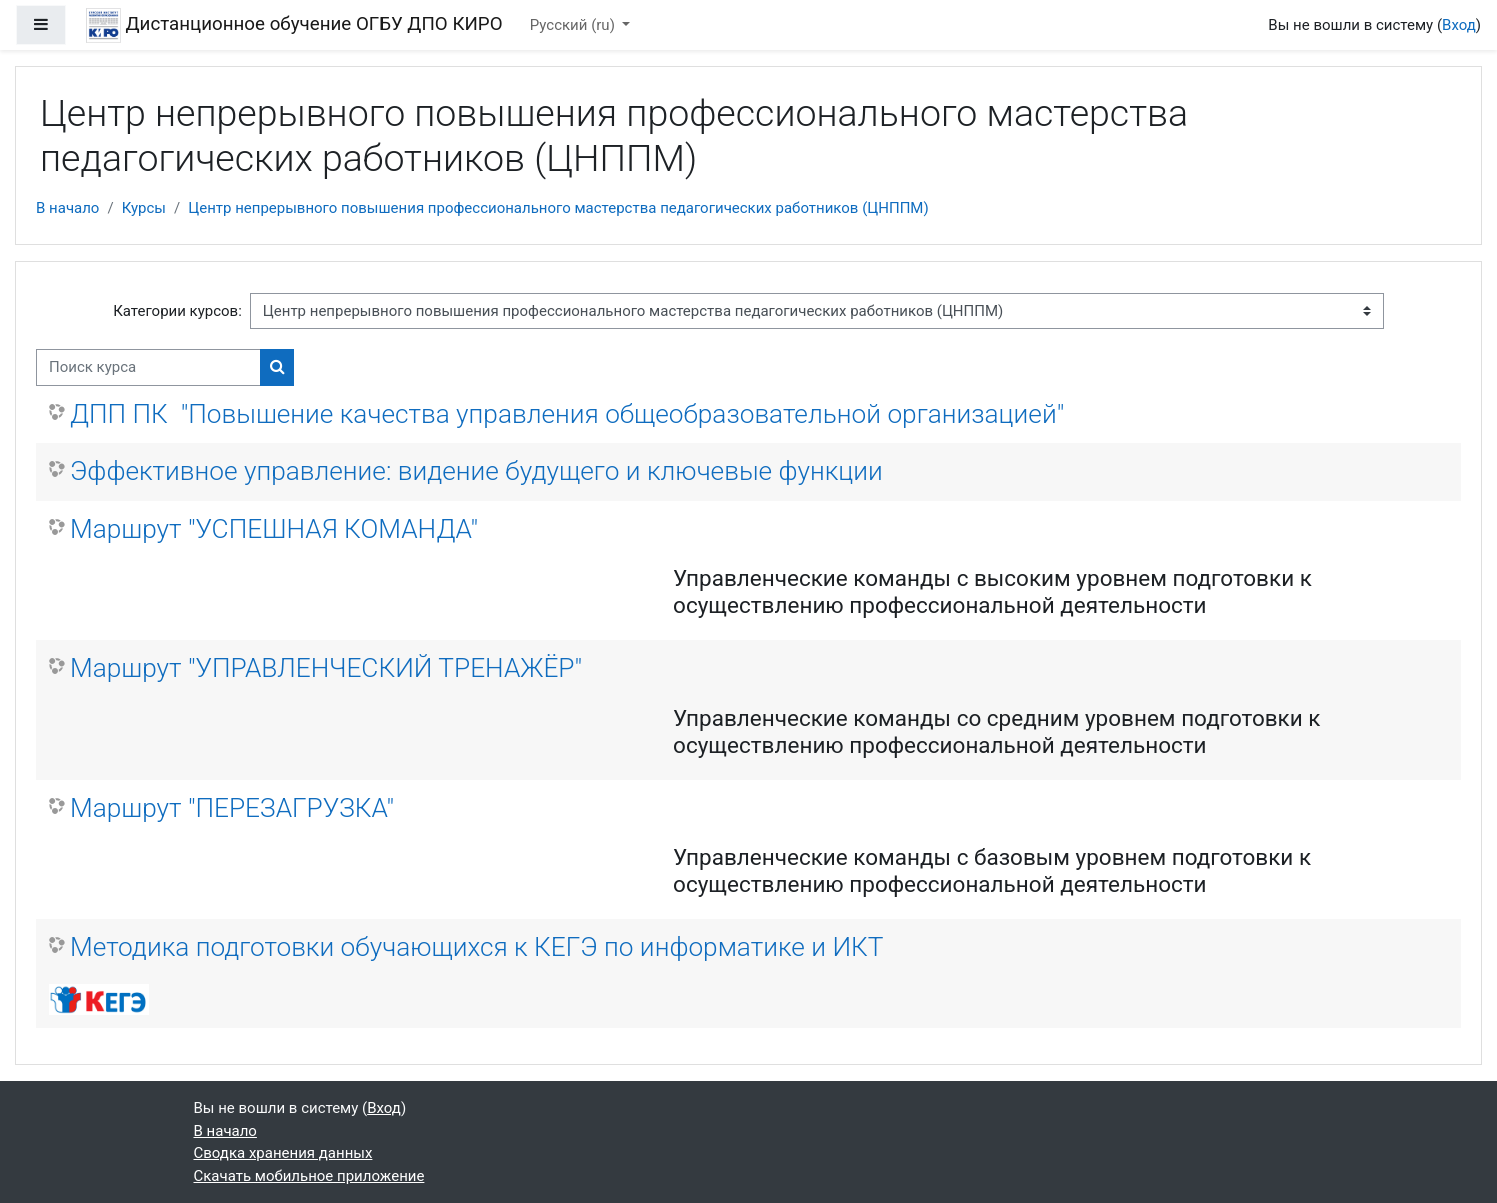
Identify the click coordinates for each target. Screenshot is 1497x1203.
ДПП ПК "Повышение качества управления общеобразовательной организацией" (567, 414)
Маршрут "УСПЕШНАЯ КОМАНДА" (274, 529)
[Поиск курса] (148, 367)
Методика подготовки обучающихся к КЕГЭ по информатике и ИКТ (477, 947)
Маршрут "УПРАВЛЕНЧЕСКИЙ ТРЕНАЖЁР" (326, 668)
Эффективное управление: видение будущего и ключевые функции (476, 471)
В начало (67, 208)
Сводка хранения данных (283, 1153)
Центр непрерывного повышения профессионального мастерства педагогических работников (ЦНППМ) (558, 208)
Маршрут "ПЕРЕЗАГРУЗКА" (232, 808)
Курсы (144, 208)
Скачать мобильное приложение (309, 1176)
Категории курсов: (177, 311)
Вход (1459, 25)
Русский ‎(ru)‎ (574, 25)
